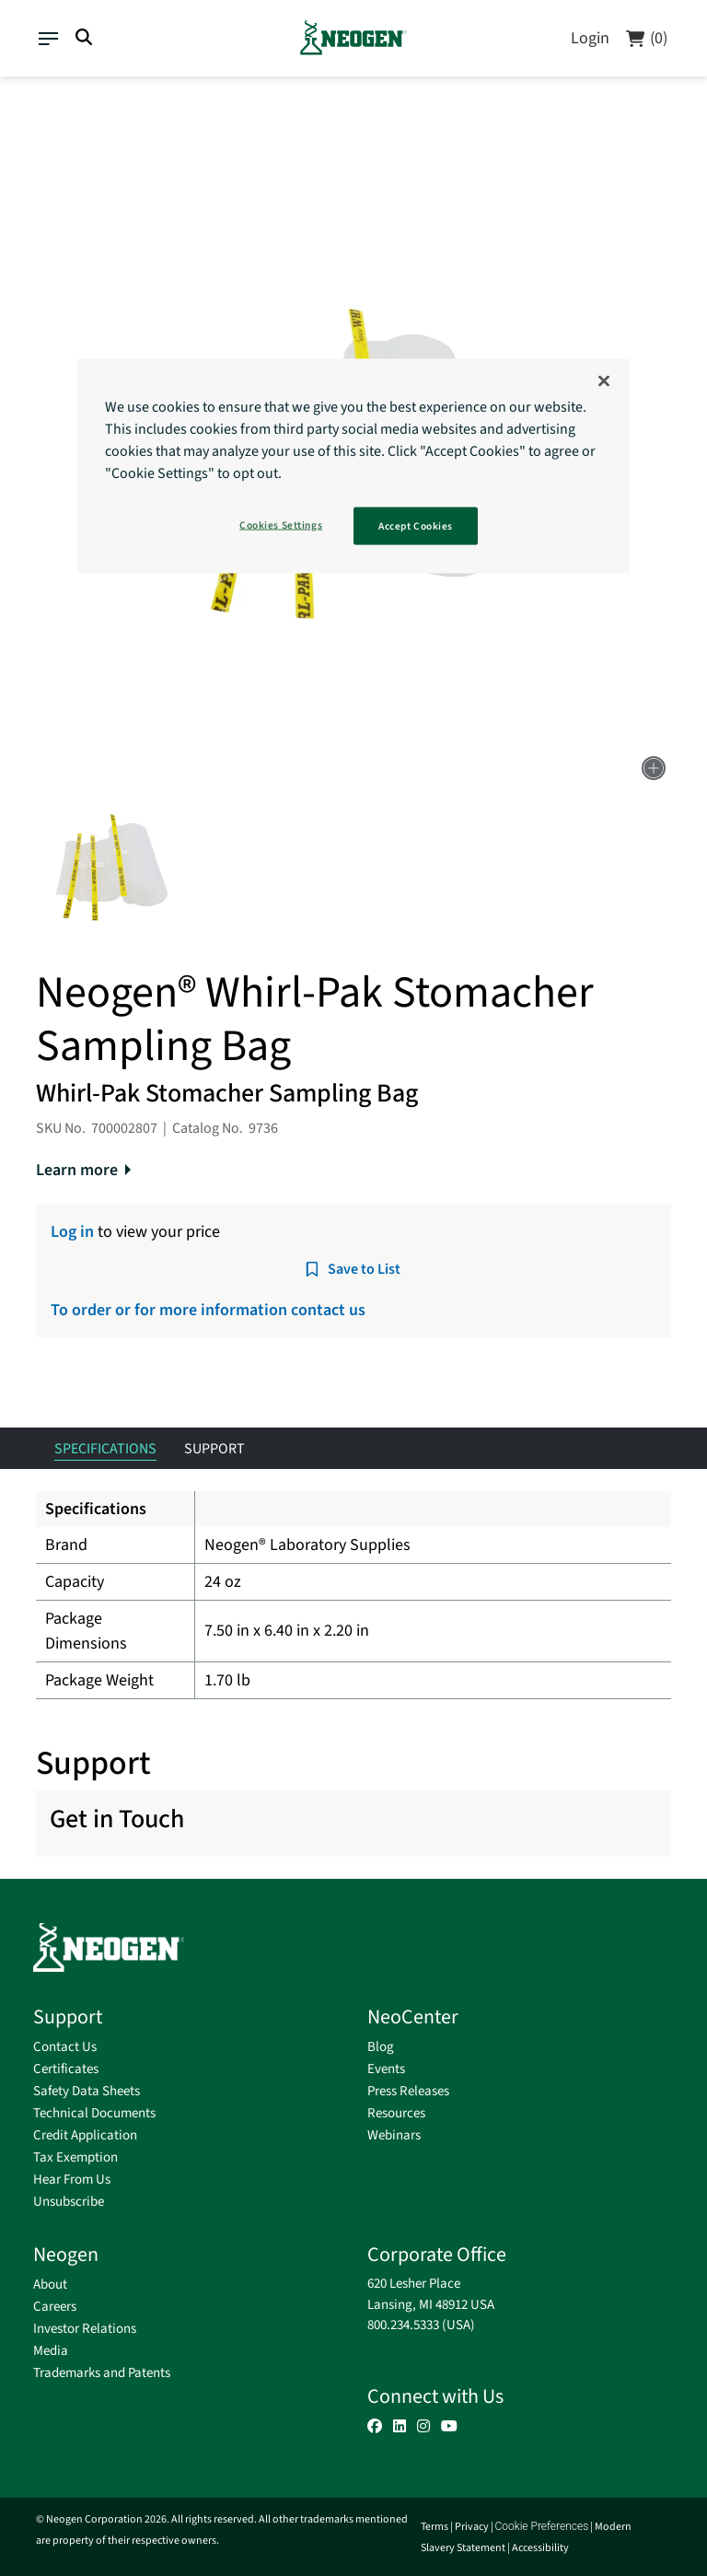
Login (590, 38)
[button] (112, 869)
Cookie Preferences (542, 2526)
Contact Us (65, 2047)
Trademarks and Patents (101, 2373)
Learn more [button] (77, 1170)
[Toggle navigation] (47, 36)
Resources (396, 2113)
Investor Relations (84, 2328)
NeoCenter (412, 2017)
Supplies (66, 99)
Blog (380, 2047)
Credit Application (85, 2135)
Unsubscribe (68, 2201)
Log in (72, 1231)
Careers (54, 2306)
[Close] (604, 380)
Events (386, 2069)
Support (67, 2017)
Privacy (472, 2527)
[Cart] (645, 38)
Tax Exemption (75, 2157)
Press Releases (408, 2091)
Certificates (66, 2069)
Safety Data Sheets (86, 2091)
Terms (434, 2527)
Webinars (394, 2135)
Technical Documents (94, 2113)
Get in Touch (117, 1819)
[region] (353, 466)
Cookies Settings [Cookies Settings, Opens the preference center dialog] (280, 524)
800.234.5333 (403, 2325)
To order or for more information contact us (208, 1310)
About (50, 2284)
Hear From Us (71, 2179)
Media (50, 2350)
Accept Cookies (415, 525)
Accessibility (540, 2548)
